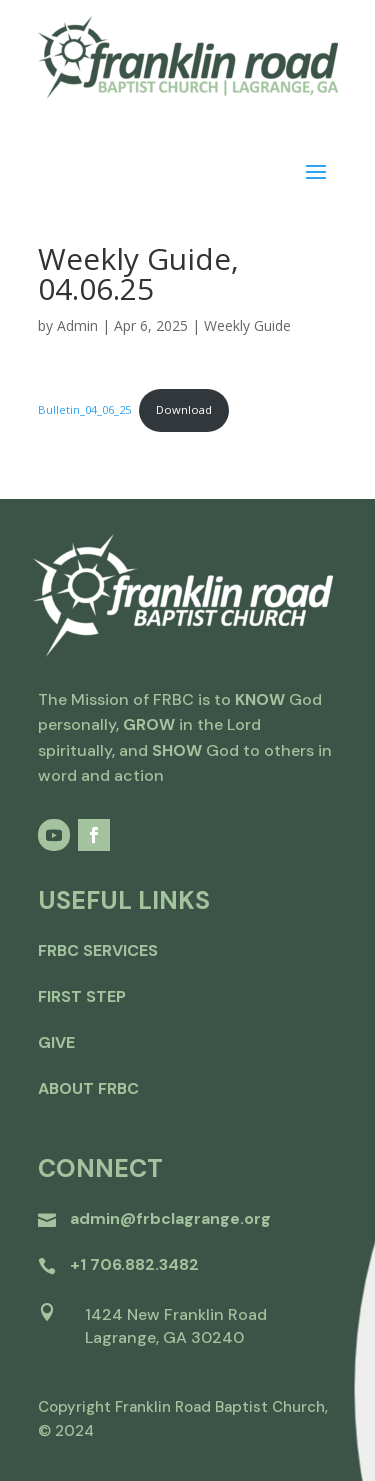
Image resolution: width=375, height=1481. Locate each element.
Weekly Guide (247, 325)
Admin (77, 325)
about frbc (88, 1088)
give (56, 1042)
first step (82, 996)
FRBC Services (98, 950)
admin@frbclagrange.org (170, 1218)
